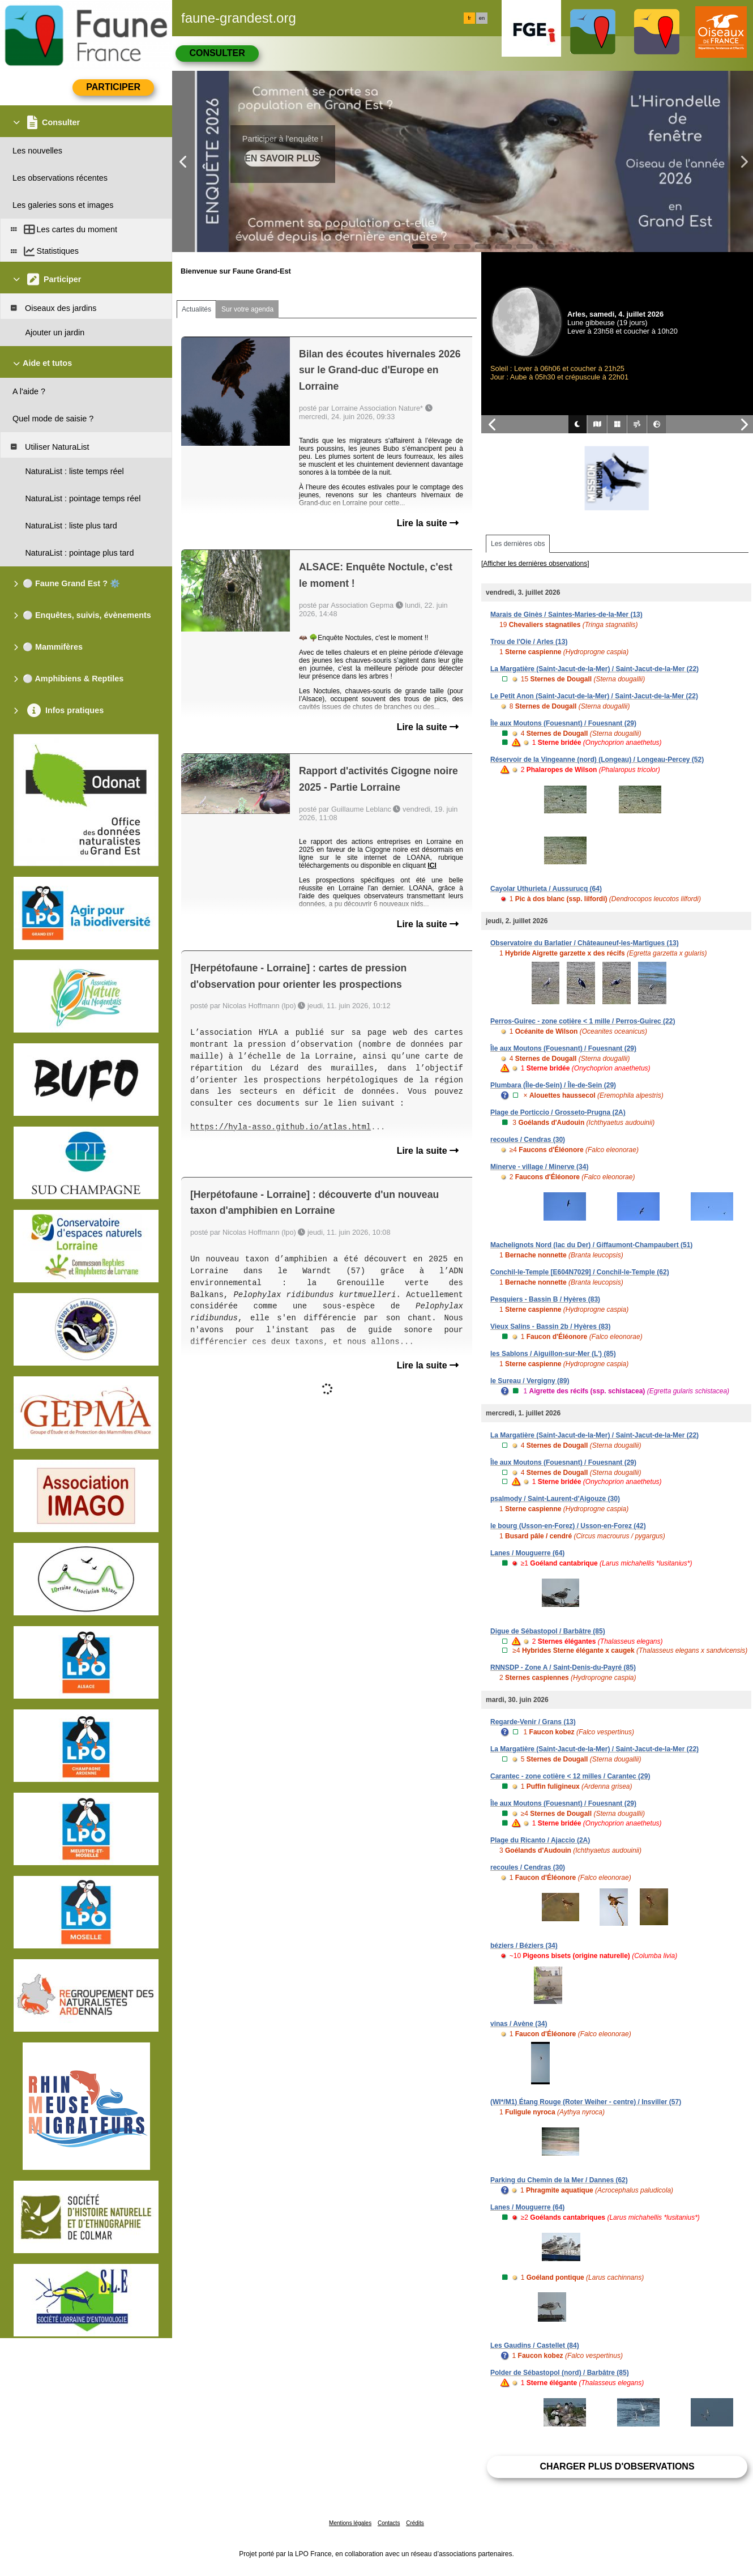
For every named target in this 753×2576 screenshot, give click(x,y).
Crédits (415, 2523)
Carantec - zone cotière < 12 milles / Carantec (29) (570, 1776)
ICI (431, 865)
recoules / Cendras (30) (527, 1140)
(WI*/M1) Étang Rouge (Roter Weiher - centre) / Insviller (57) (585, 2102)
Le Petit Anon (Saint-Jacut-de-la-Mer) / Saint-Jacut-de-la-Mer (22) (594, 696)
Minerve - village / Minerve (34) (539, 1167)
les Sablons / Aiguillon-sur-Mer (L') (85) (553, 1354)
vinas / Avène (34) (518, 2024)
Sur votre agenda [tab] (247, 309)
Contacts (389, 2523)
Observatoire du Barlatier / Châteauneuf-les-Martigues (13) (584, 943)
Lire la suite (428, 523)
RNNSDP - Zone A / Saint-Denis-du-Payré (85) (563, 1667)
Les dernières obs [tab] (518, 544)
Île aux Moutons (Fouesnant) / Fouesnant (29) (563, 723)
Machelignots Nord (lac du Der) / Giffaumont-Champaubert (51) (591, 1245)
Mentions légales (350, 2523)
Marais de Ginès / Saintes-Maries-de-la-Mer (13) (566, 615)
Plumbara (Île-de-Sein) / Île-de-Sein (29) (553, 1085)
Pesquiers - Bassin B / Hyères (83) (545, 1299)
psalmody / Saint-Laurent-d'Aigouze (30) (555, 1499)
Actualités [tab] (196, 309)
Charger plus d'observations (617, 2466)
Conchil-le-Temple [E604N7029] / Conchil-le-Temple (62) (579, 1272)
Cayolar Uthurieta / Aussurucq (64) (546, 889)
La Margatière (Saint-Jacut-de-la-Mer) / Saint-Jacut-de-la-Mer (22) (594, 669)
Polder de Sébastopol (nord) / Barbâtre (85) (559, 2373)
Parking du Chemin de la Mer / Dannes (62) (559, 2180)
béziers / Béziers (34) (524, 1946)
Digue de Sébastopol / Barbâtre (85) (547, 1631)
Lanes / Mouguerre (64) (527, 1553)
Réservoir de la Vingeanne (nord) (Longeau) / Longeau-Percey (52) (597, 760)
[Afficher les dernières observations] (535, 564)
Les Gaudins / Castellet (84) (534, 2345)
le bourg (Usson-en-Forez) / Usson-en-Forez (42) (568, 1526)
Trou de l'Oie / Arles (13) (528, 642)
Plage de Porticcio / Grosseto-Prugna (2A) (558, 1112)
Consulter (217, 53)
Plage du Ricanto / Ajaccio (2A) (540, 1840)
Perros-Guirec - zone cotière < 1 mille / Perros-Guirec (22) (582, 1021)
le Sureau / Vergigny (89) (529, 1381)
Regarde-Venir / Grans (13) (533, 1722)
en (482, 18)
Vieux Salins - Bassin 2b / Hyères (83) (550, 1326)
